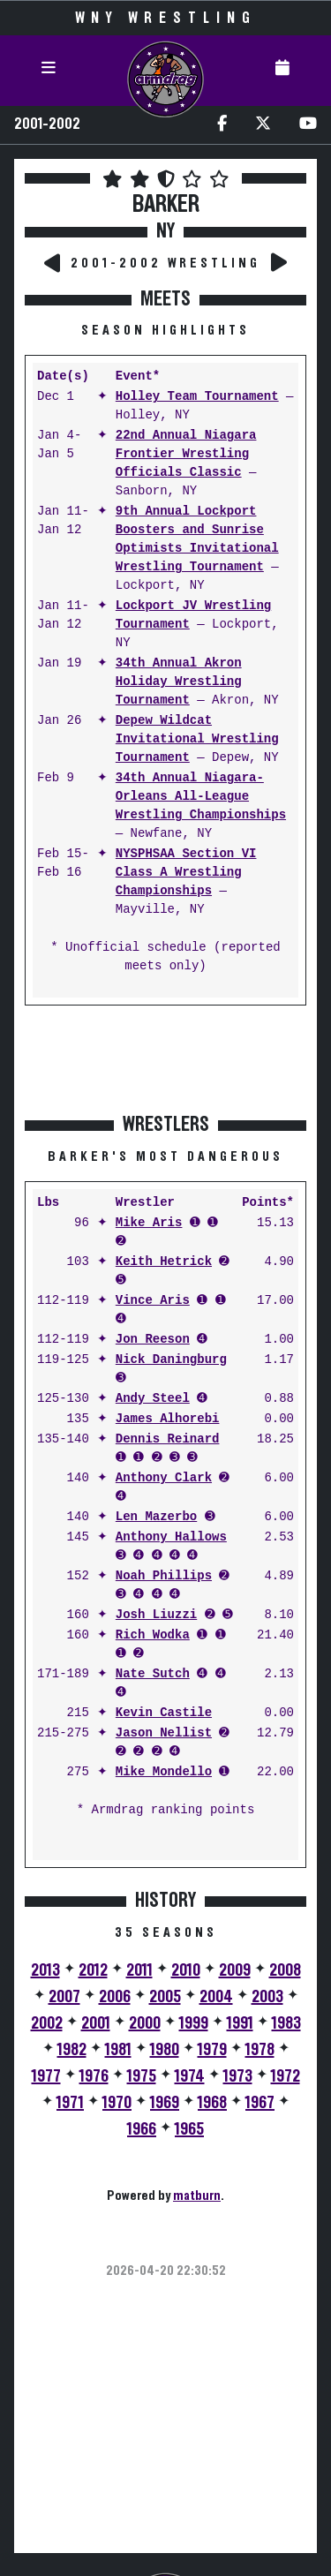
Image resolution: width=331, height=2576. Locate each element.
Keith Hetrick (164, 1262)
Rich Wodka (153, 1635)
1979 (212, 2050)
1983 (286, 2023)
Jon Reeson (153, 1339)
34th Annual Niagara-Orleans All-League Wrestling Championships (201, 797)
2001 (95, 2023)
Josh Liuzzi (156, 1615)
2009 (235, 1970)
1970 (117, 2103)
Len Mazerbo (156, 1517)
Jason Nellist (164, 1733)
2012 (93, 1970)
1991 (240, 2023)
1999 (193, 2023)
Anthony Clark (164, 1478)
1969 (164, 2103)
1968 (212, 2103)
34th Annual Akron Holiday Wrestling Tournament (179, 682)
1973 (237, 2076)
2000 (145, 2023)
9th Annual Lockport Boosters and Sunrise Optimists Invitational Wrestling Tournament (197, 539)
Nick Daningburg (171, 1360)
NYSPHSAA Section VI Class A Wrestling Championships (186, 873)
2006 (115, 1997)
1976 (94, 2076)
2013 (45, 1970)
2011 (139, 1970)
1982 (72, 2050)
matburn (197, 2195)
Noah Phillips (164, 1576)
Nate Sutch (153, 1674)
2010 (185, 1970)
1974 (190, 2076)
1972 (285, 2076)
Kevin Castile (164, 1713)
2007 (64, 1997)
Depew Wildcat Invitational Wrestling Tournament (197, 739)
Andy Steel (153, 1398)
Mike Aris (149, 1223)
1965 (189, 2129)
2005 (165, 1997)
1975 (141, 2076)
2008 (285, 1970)
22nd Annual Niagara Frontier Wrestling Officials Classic (186, 454)
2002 (47, 2023)
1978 (260, 2050)
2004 (216, 1997)
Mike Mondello (164, 1772)
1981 (118, 2050)
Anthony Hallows (171, 1537)
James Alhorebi (168, 1419)
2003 (267, 1997)
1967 (260, 2103)
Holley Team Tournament (197, 396)
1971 (70, 2103)
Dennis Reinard (168, 1439)
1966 (141, 2129)
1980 (164, 2050)
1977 (46, 2076)
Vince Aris (153, 1300)
